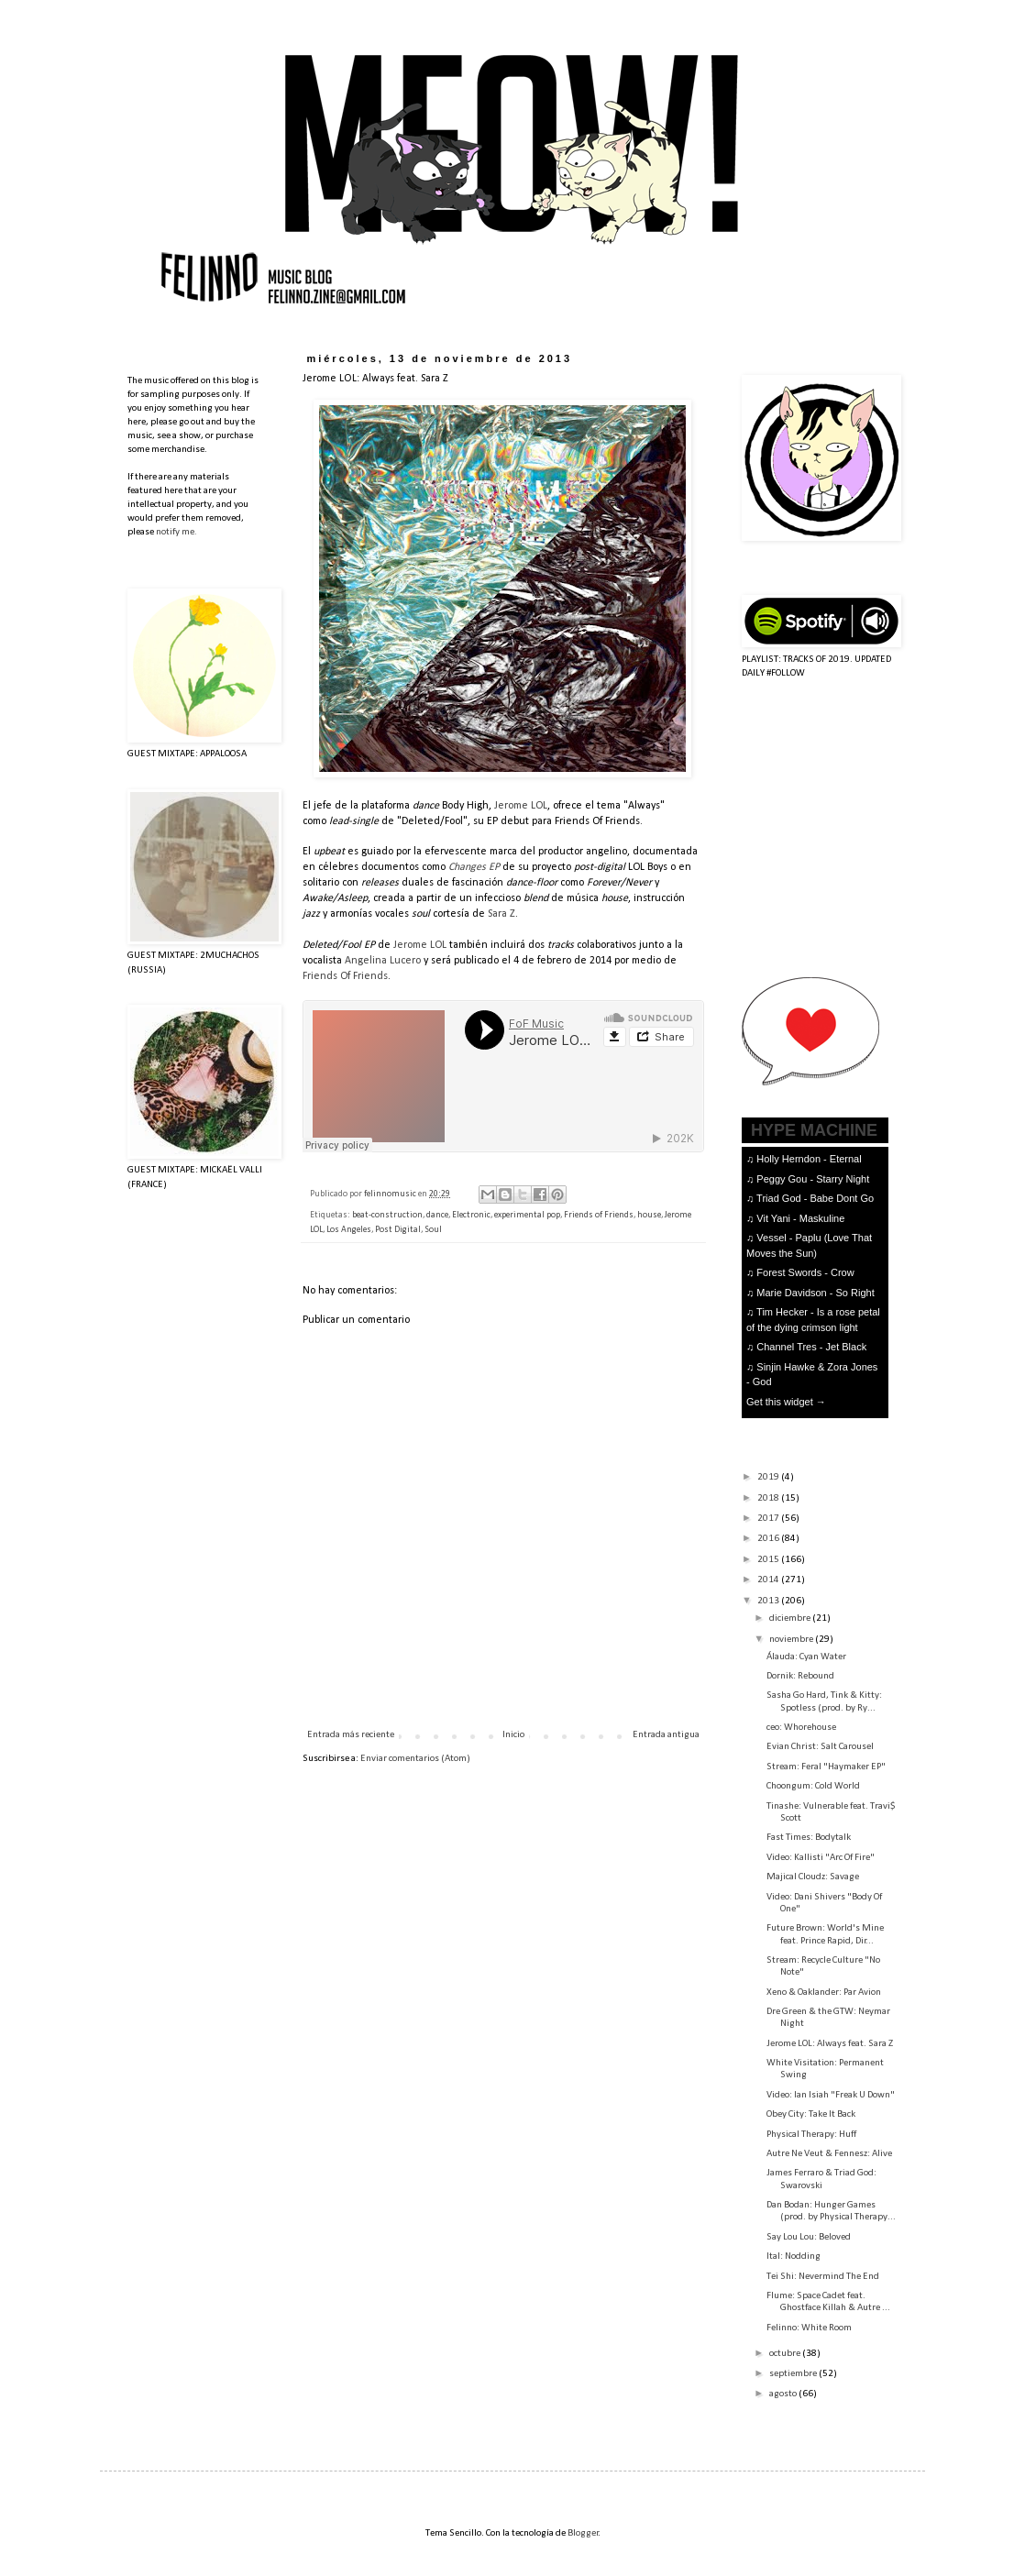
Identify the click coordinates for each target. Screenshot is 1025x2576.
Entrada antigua (666, 1735)
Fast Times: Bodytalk (808, 1838)
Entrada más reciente (350, 1735)
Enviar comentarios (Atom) (415, 1759)
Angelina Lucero (383, 960)
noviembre (792, 1640)
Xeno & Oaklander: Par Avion (823, 1992)
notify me (175, 532)
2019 (769, 1477)
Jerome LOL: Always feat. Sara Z (829, 2044)
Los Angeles (348, 1230)
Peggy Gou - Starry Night (812, 1178)
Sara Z (501, 913)
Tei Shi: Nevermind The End (822, 2277)
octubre (785, 2354)
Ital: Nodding (793, 2256)
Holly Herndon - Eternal (808, 1158)
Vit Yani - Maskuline (800, 1218)
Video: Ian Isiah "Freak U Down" (830, 2095)
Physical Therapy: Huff (811, 2135)
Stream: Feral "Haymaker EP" (826, 1767)
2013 (769, 1601)
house (649, 1215)
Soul (433, 1230)
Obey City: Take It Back (810, 2114)
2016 (769, 1539)
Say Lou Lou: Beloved (808, 2237)
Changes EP (474, 867)
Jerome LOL (520, 805)
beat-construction (387, 1215)
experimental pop (527, 1215)
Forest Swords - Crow (805, 1272)
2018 (769, 1498)
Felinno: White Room (809, 2328)
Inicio (513, 1735)
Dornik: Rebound (800, 1676)
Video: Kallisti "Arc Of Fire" (820, 1858)
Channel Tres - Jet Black (811, 1346)
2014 (769, 1580)
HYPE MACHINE (814, 1130)
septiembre (794, 2374)
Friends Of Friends (345, 976)
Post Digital (398, 1230)
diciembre (790, 1618)
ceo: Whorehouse (801, 1728)
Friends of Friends (599, 1215)
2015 (769, 1560)
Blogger (583, 2533)
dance (437, 1215)
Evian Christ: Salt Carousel (820, 1747)
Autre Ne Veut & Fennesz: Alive (829, 2154)
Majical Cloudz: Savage (812, 1877)
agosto (784, 2394)
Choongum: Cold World (813, 1786)
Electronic (471, 1215)
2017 (769, 1519)
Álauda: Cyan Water (806, 1657)
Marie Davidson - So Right (815, 1292)
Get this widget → (786, 1401)
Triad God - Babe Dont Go (815, 1198)
